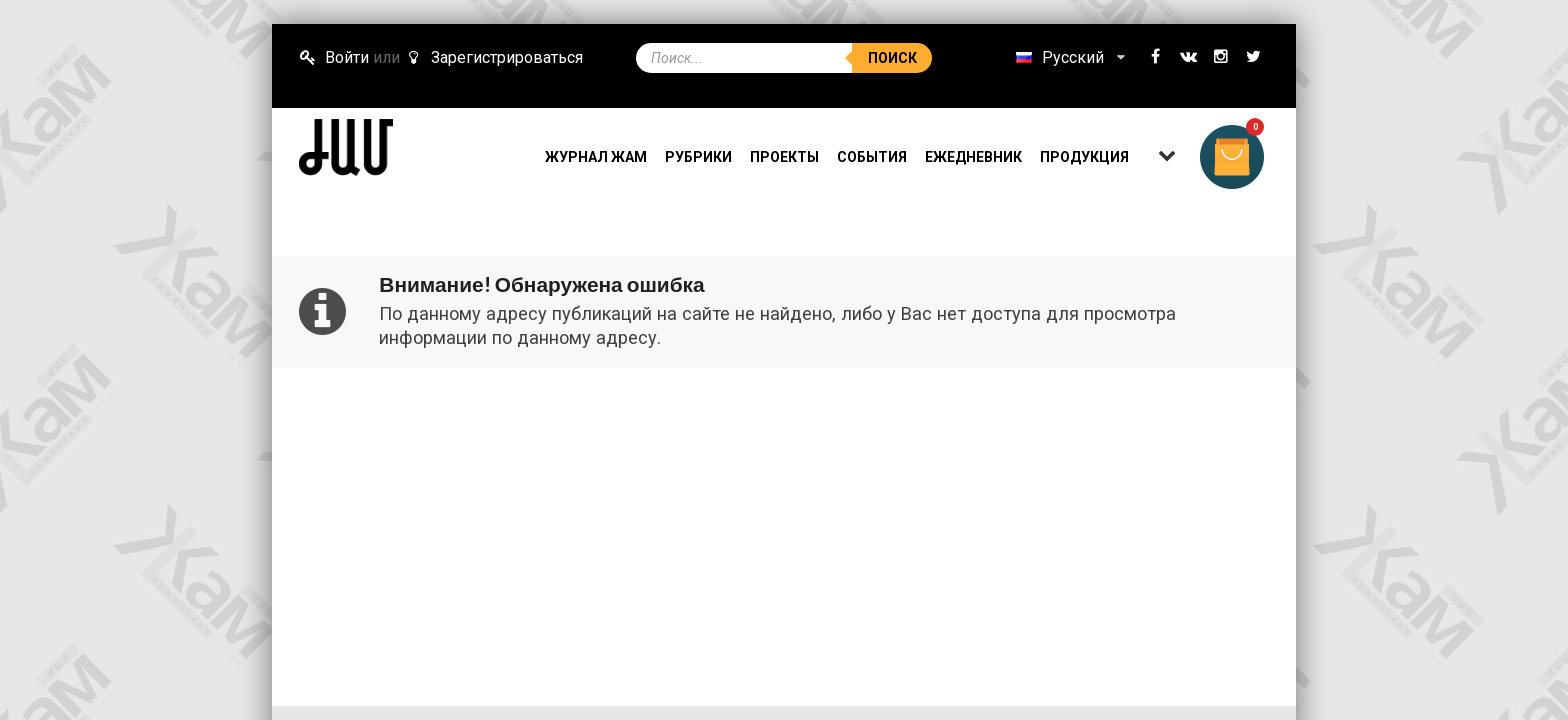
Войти (334, 57)
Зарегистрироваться (493, 57)
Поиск (892, 58)
